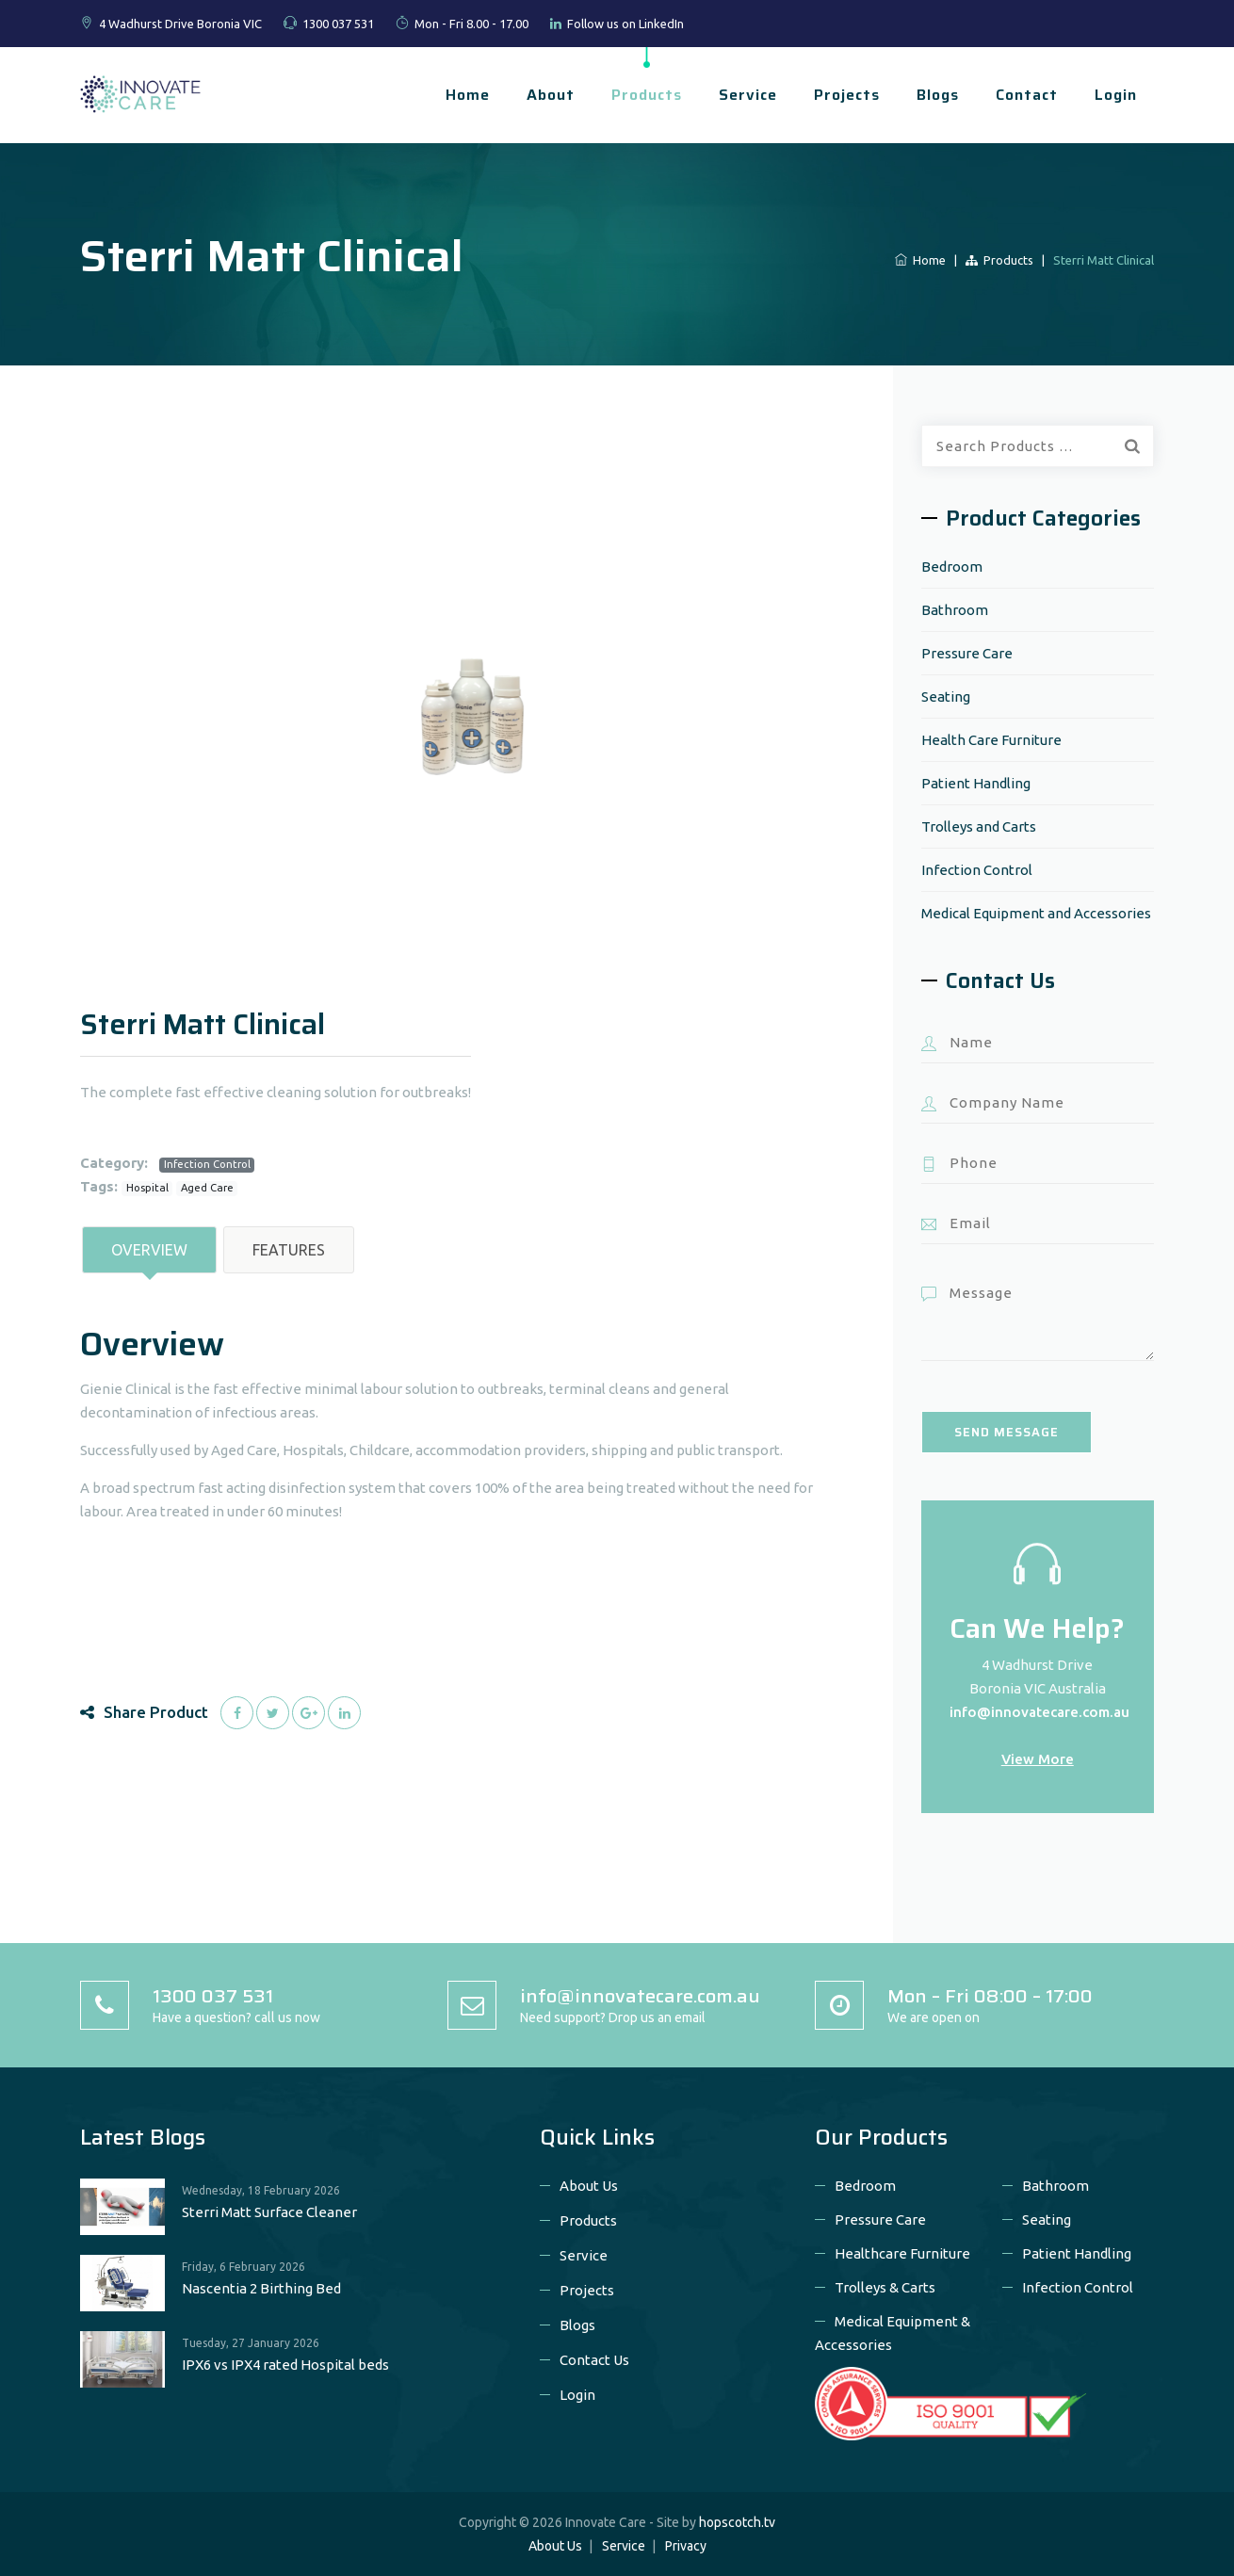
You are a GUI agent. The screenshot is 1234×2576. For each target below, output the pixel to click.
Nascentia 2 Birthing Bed (261, 2288)
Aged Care (207, 1187)
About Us (589, 2186)
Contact (1027, 94)
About (551, 94)
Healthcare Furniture (902, 2253)
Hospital (147, 1187)
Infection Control (207, 1164)
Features (288, 1249)
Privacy (685, 2545)
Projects (847, 94)
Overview (149, 1249)
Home (468, 94)
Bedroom (951, 567)
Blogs (938, 94)
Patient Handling (976, 783)
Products (646, 94)
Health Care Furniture (991, 740)
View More (1037, 1759)
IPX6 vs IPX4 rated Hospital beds (285, 2365)
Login (1116, 94)
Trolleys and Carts (978, 826)
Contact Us (594, 2360)
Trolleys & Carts (885, 2287)
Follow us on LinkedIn (625, 23)
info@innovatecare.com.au (1039, 1712)
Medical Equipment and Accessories (1036, 913)
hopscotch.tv (737, 2522)
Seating (945, 697)
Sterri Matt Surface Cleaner (269, 2212)
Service (748, 94)
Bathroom (954, 610)
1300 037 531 (338, 23)
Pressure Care (967, 653)
